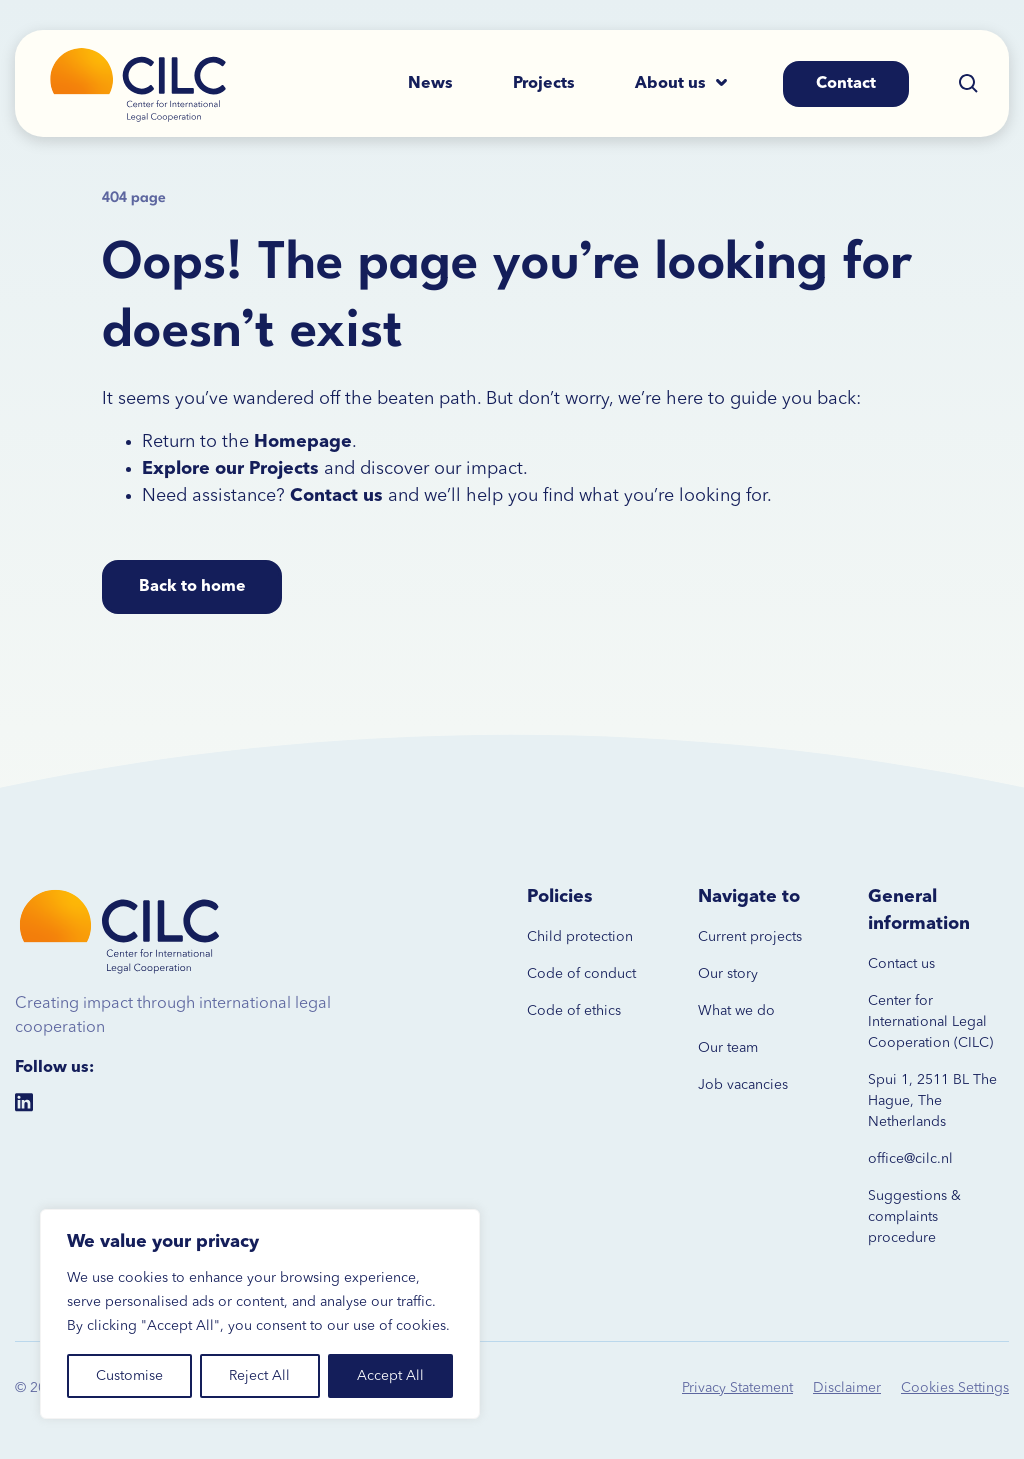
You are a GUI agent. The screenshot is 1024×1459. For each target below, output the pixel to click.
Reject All (259, 1376)
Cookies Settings (955, 1388)
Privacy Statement (737, 1388)
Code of (553, 974)
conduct (608, 974)
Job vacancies (743, 1085)
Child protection (580, 937)
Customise (129, 1376)
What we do (736, 1011)
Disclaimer (847, 1388)
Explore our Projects (230, 469)
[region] (260, 1314)
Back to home (192, 587)
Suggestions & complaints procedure (914, 1217)
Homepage (303, 442)
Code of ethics (574, 1011)
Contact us (901, 964)
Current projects (750, 937)
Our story (728, 974)
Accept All (390, 1376)
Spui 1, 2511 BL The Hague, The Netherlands (932, 1101)
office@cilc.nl (910, 1159)
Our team (728, 1048)
